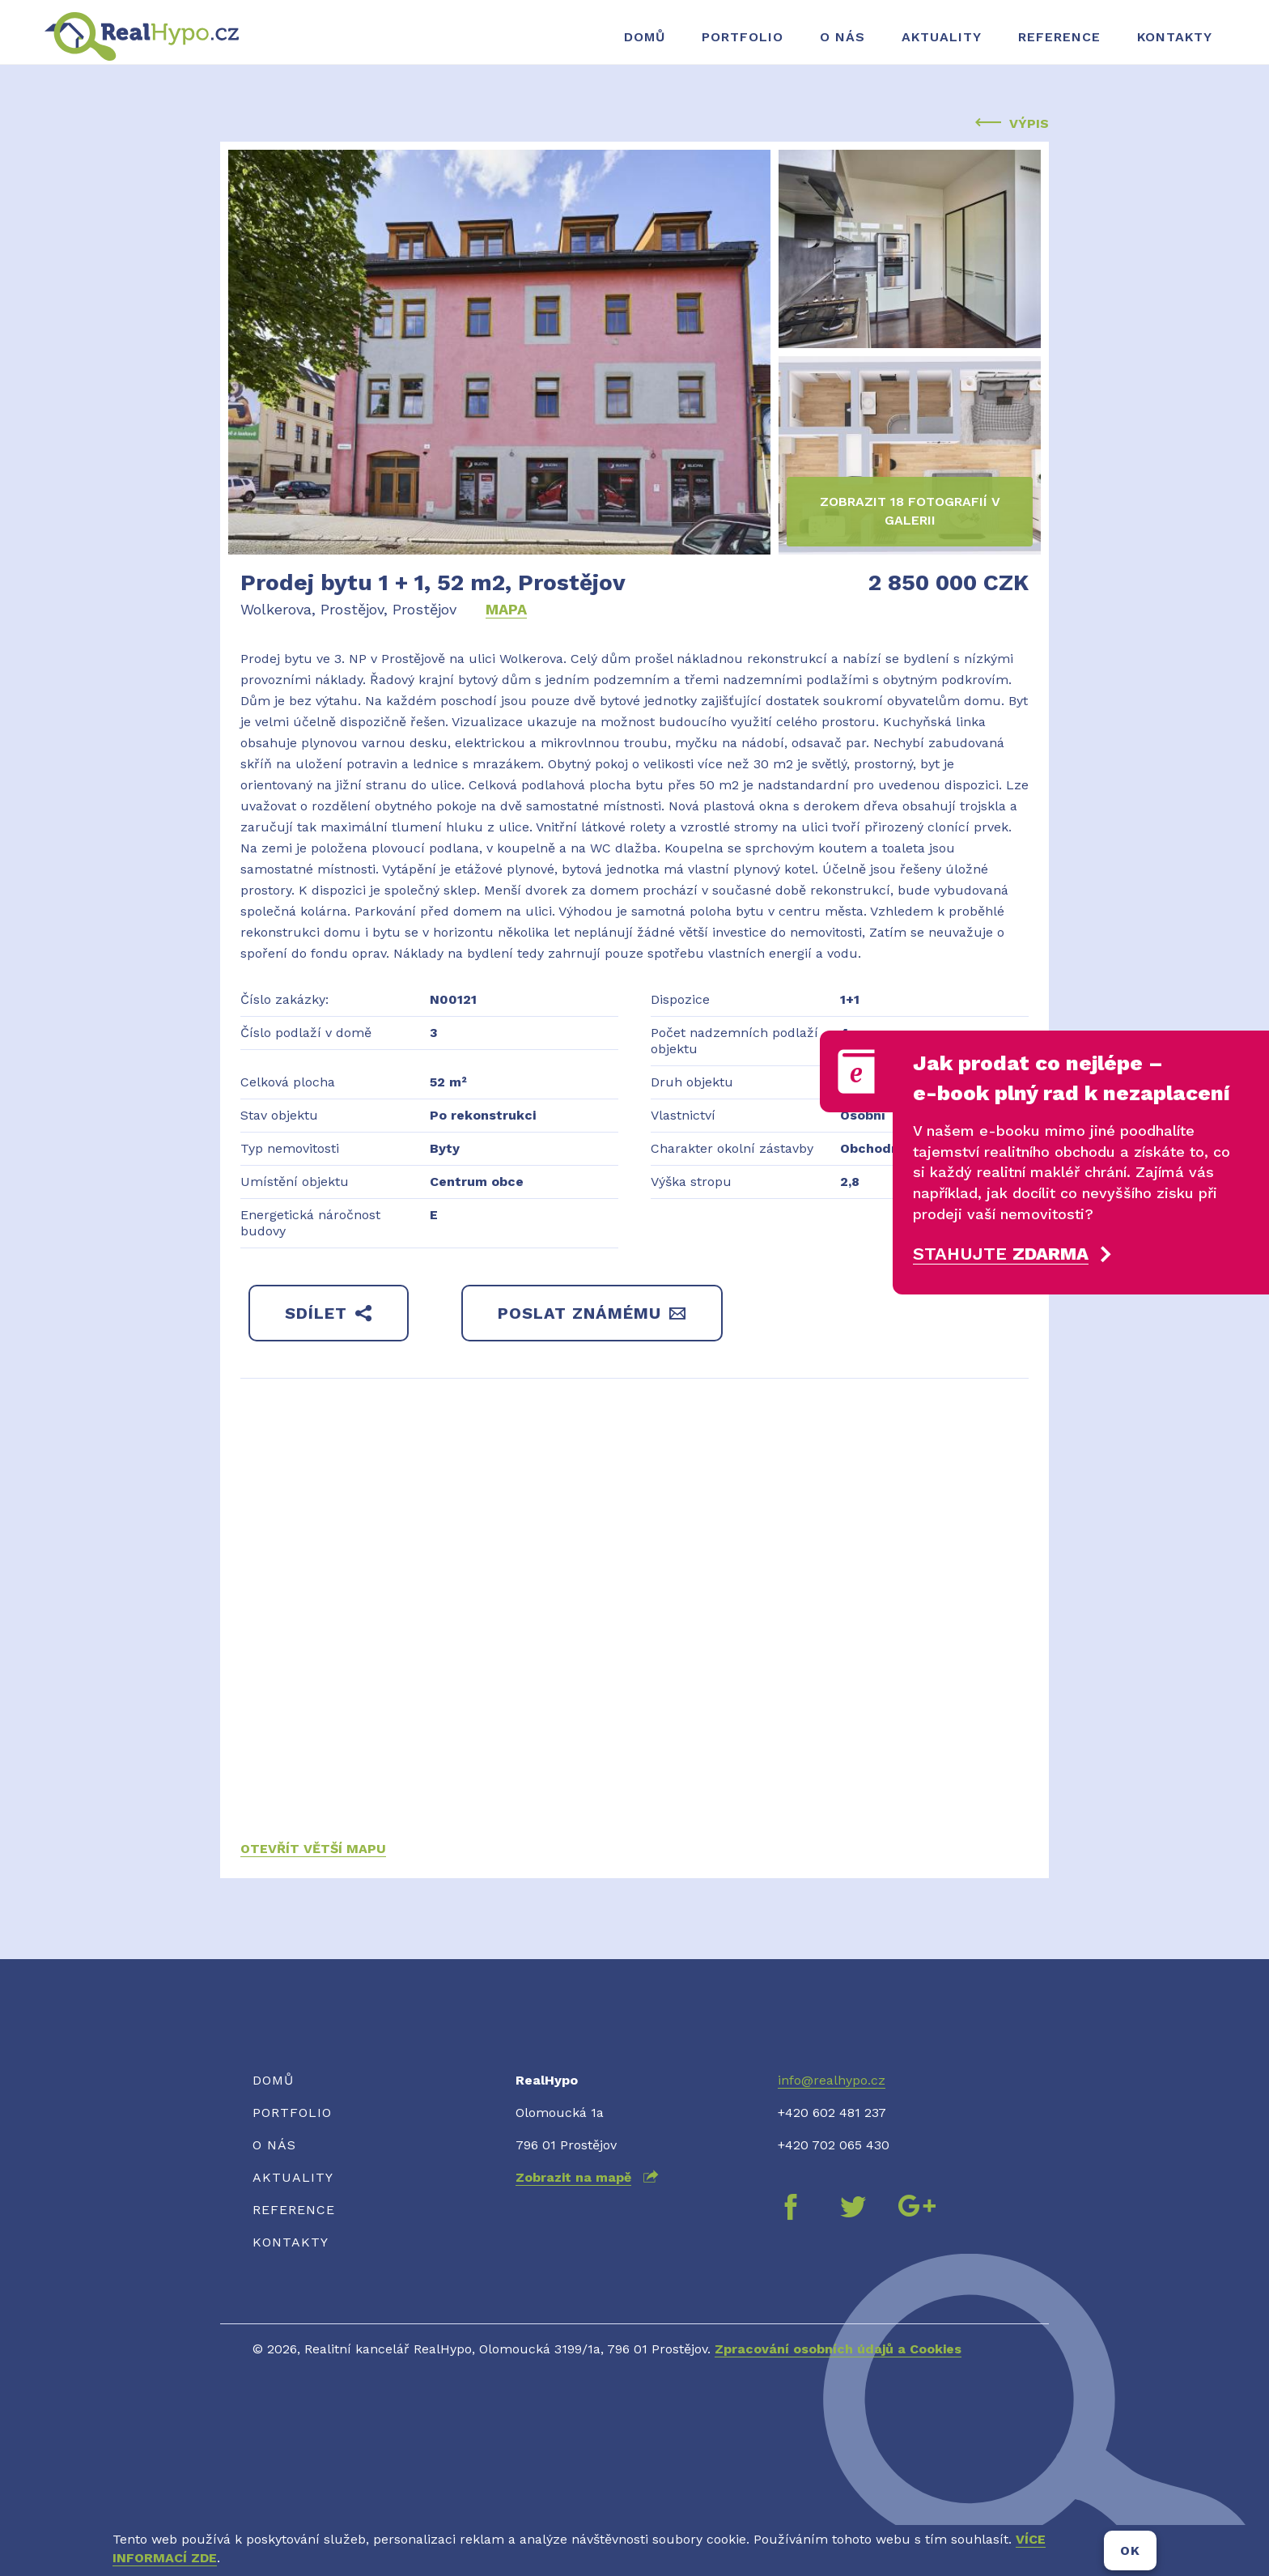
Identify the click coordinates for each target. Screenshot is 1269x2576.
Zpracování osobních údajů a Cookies (838, 2349)
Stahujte (1001, 1253)
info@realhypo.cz (831, 2080)
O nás (842, 37)
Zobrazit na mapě (573, 2177)
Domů (644, 37)
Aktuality (942, 37)
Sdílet (328, 1313)
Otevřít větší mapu (313, 1848)
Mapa (506, 609)
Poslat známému (592, 1313)
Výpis (1012, 123)
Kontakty (1174, 37)
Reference (1059, 37)
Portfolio (742, 37)
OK (1130, 2550)
